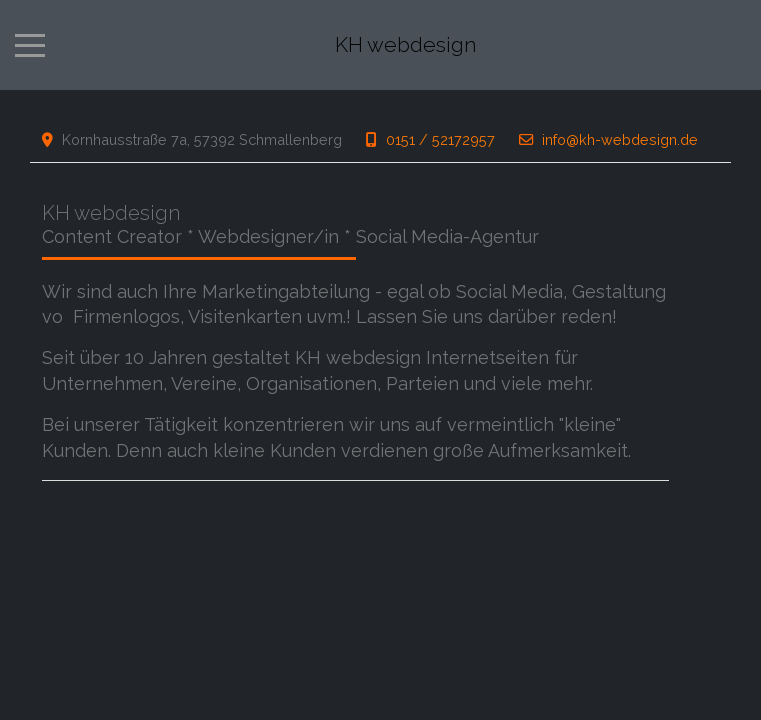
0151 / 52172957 (440, 139)
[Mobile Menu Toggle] (30, 45)
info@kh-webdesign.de (620, 139)
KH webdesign (405, 45)
